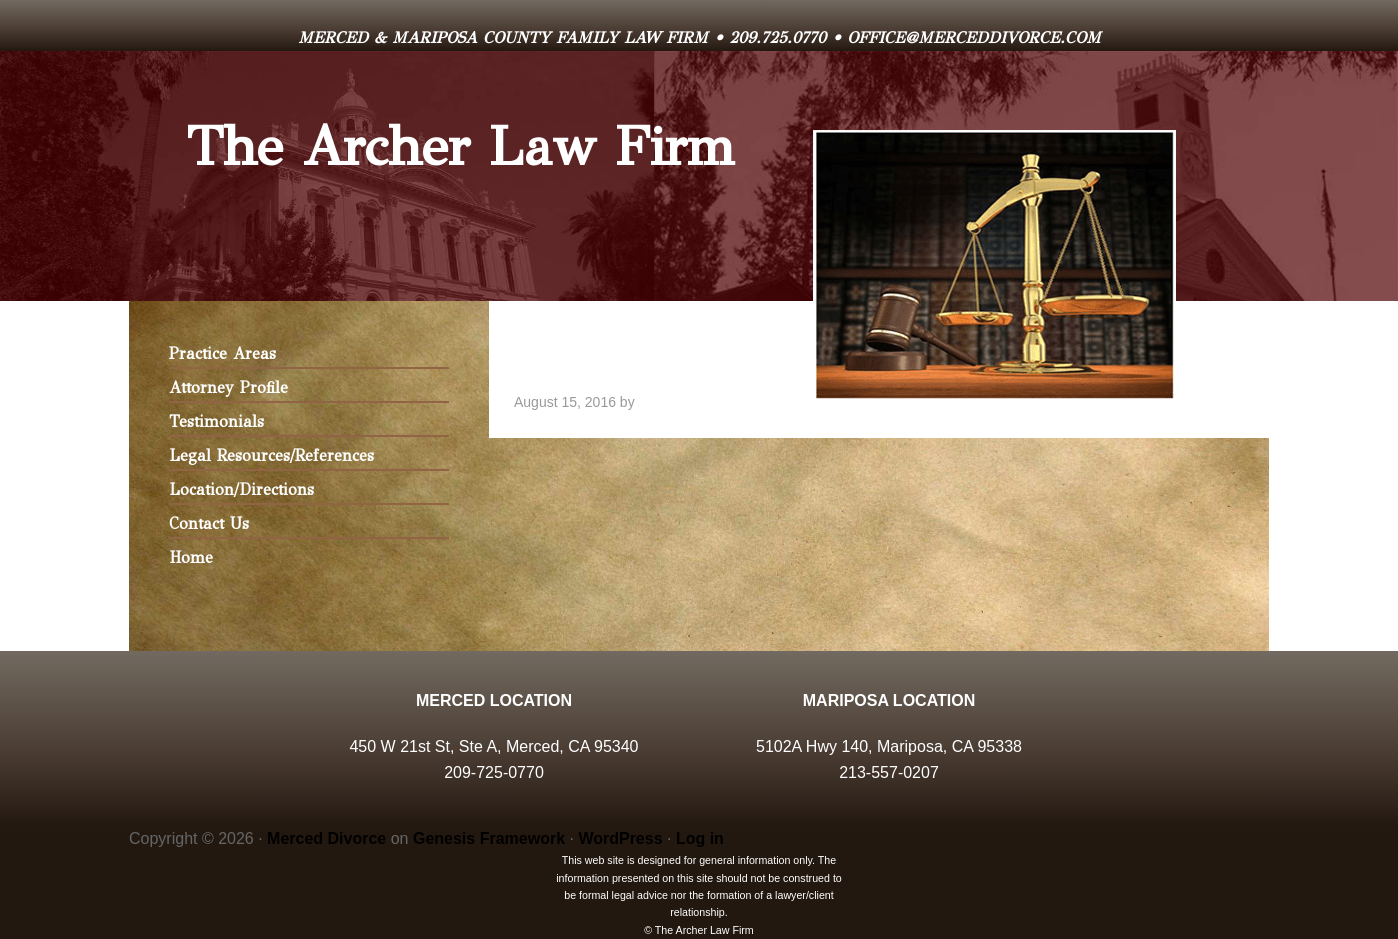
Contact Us (209, 523)
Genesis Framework (489, 838)
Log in (700, 838)
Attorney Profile (228, 387)
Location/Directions (241, 489)
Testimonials (216, 421)
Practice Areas (222, 353)
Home (191, 557)
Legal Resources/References (271, 455)
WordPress (620, 838)
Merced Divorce (326, 838)
